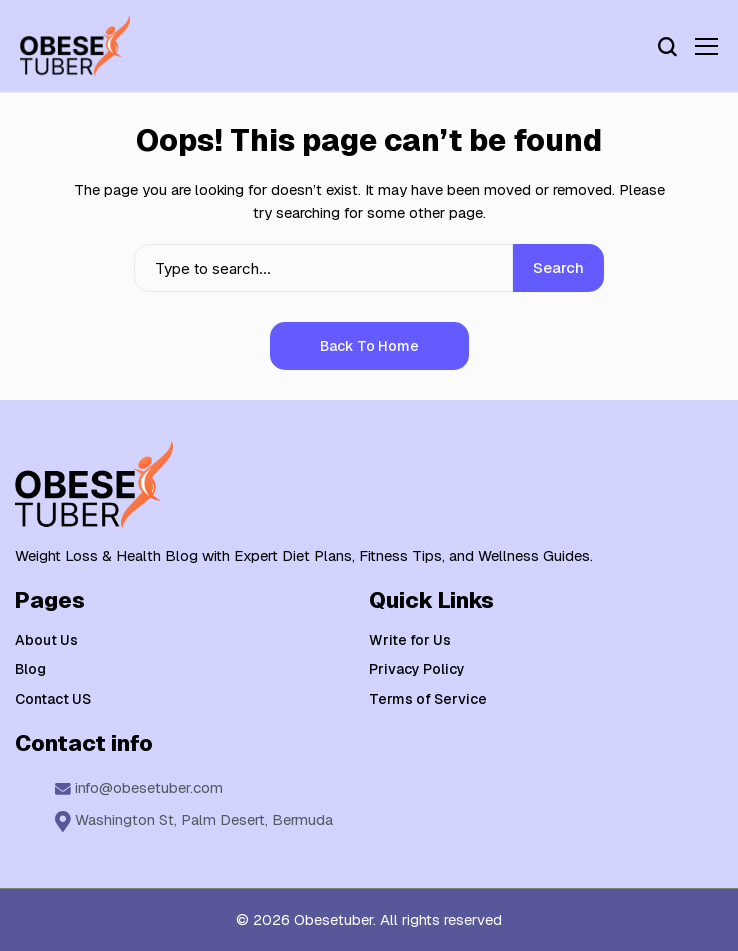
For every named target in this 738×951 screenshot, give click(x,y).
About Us (46, 640)
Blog (30, 669)
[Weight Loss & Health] (75, 46)
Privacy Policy (417, 669)
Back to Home (369, 346)
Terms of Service (428, 699)
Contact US (53, 699)
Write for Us (410, 640)
